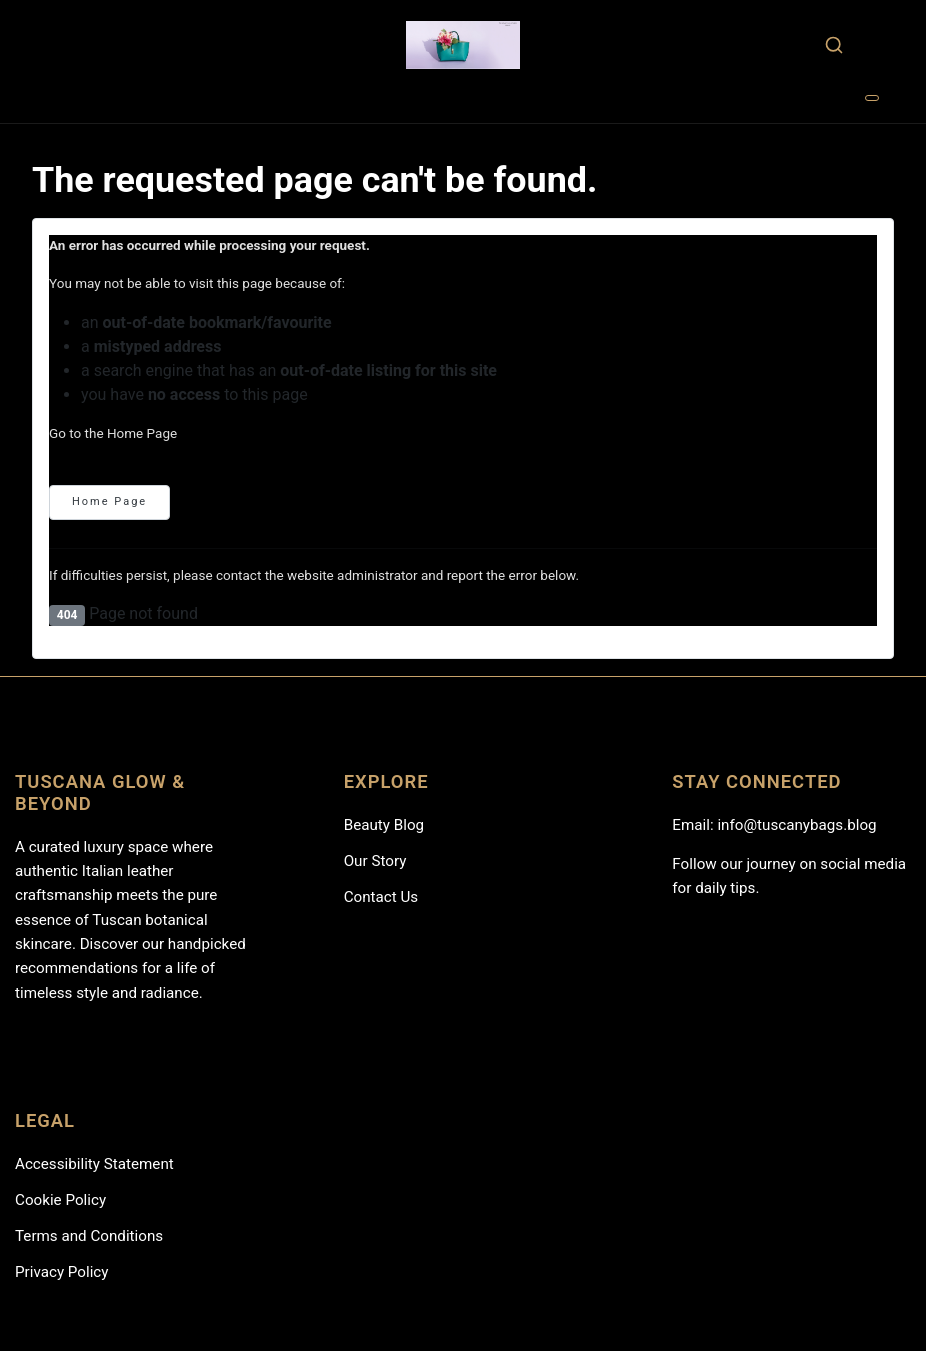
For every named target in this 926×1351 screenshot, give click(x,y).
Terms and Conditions (89, 1236)
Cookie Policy (60, 1200)
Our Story (375, 861)
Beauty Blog (384, 825)
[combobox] (833, 44)
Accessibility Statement (94, 1164)
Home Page (109, 501)
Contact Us (381, 897)
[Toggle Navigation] (872, 98)
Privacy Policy (62, 1272)
